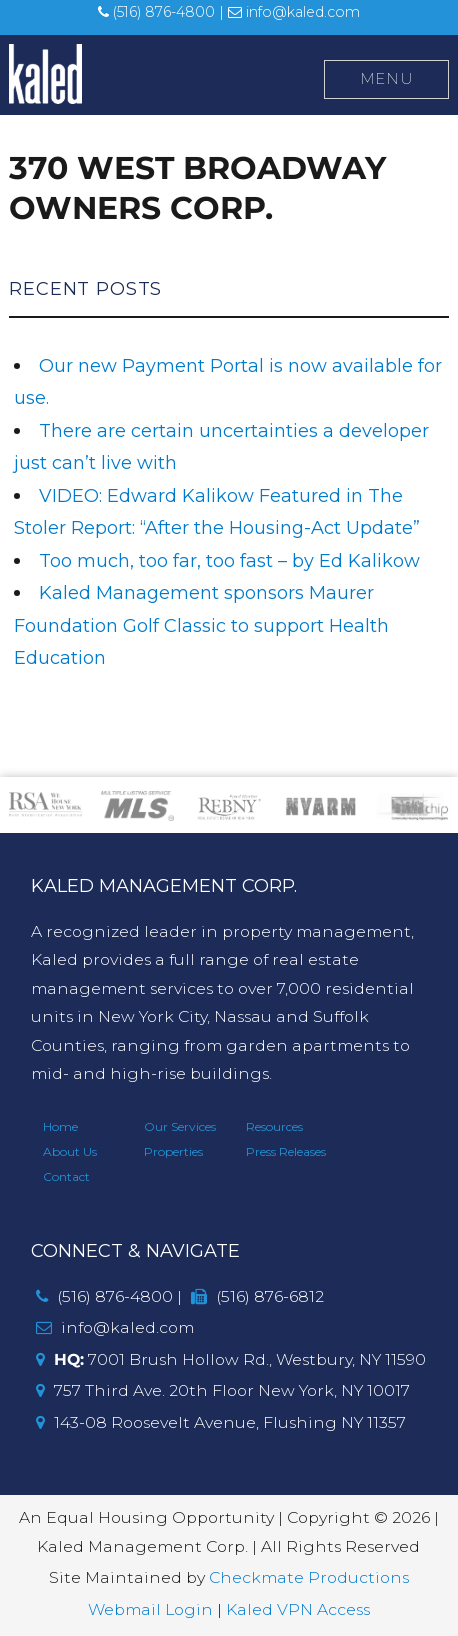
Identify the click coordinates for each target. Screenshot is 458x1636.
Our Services (180, 1126)
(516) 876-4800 (156, 12)
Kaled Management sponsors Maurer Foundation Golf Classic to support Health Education (201, 625)
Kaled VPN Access (298, 1609)
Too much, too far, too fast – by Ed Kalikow (229, 561)
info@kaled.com (294, 12)
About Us (70, 1151)
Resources (274, 1126)
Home (60, 1126)
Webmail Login (150, 1609)
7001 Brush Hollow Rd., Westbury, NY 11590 (231, 1359)
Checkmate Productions (309, 1577)
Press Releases (286, 1151)
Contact (66, 1176)
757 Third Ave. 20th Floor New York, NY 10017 (223, 1390)
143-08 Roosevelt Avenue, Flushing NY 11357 (221, 1422)
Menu (387, 79)
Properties (173, 1151)
